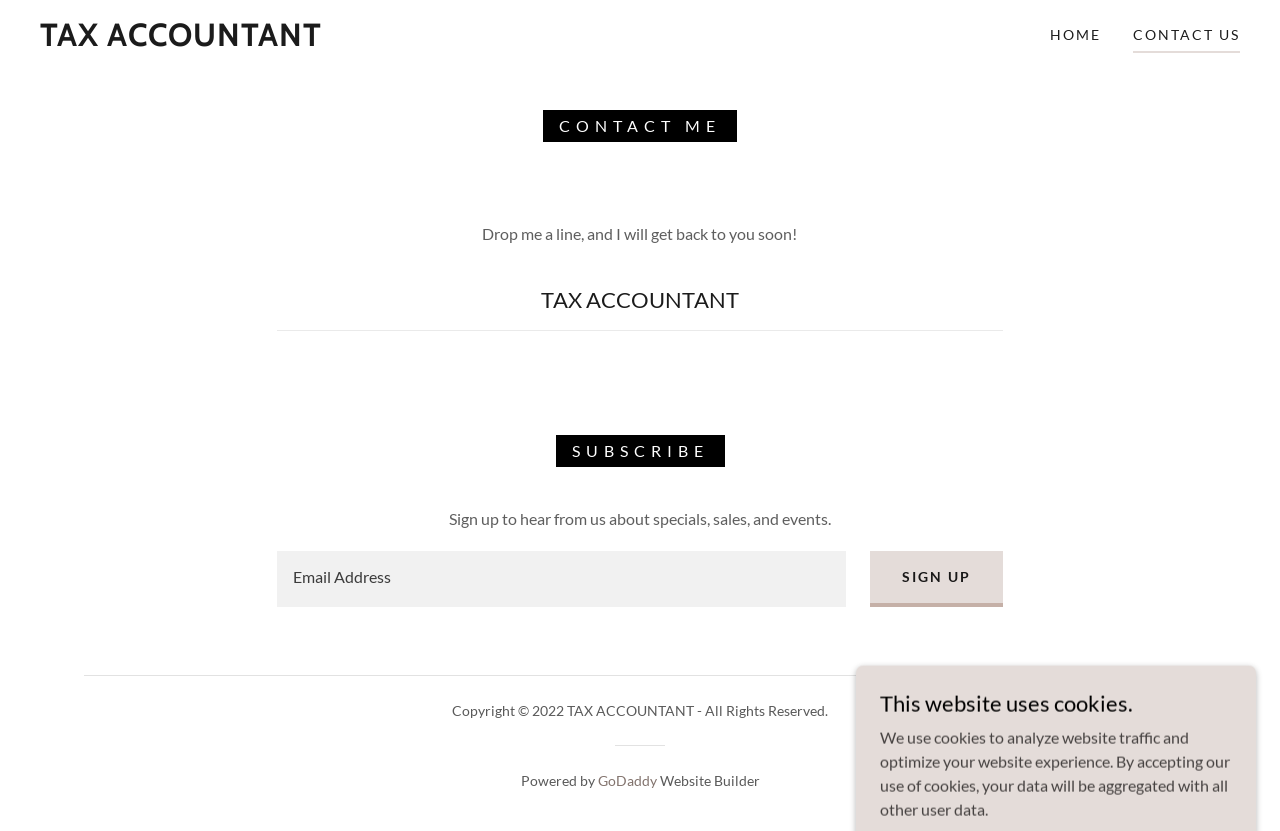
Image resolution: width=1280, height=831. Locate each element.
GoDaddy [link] (627, 780)
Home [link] (1075, 34)
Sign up (936, 576)
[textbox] (561, 579)
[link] (181, 39)
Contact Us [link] (1186, 34)
